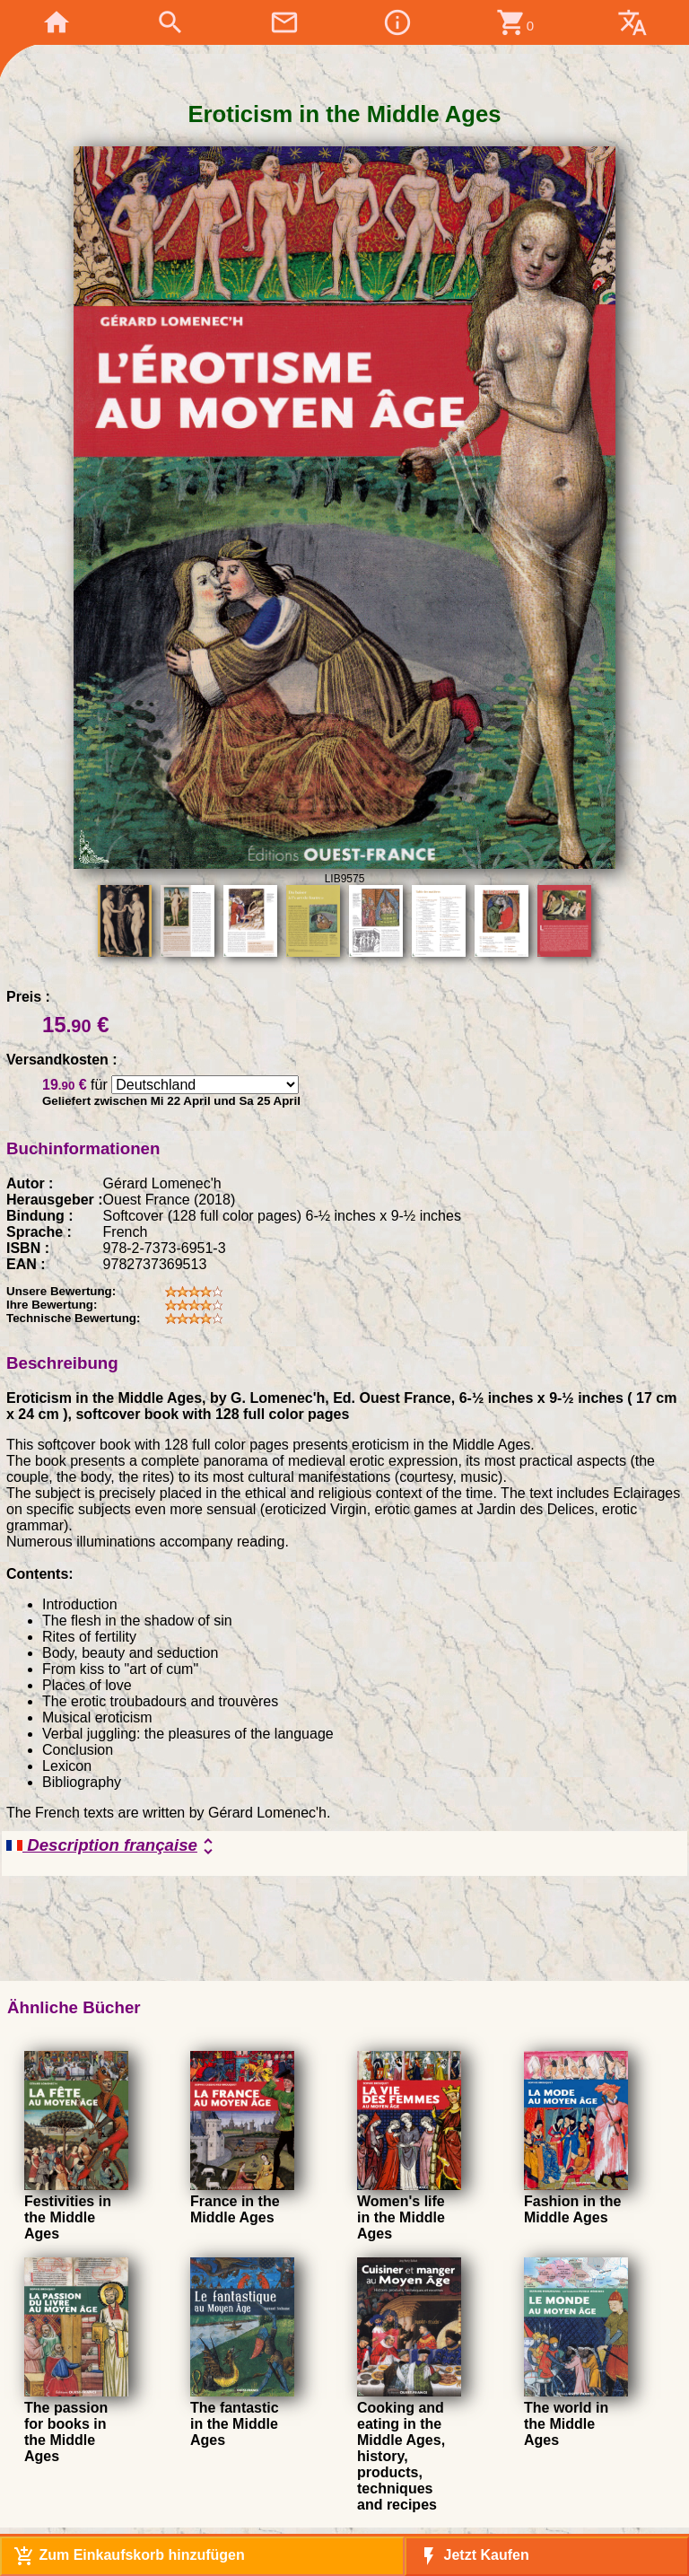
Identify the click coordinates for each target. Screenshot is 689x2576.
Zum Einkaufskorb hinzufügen (129, 2556)
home (56, 22)
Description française (112, 1846)
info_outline (397, 22)
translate (632, 22)
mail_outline (284, 22)
